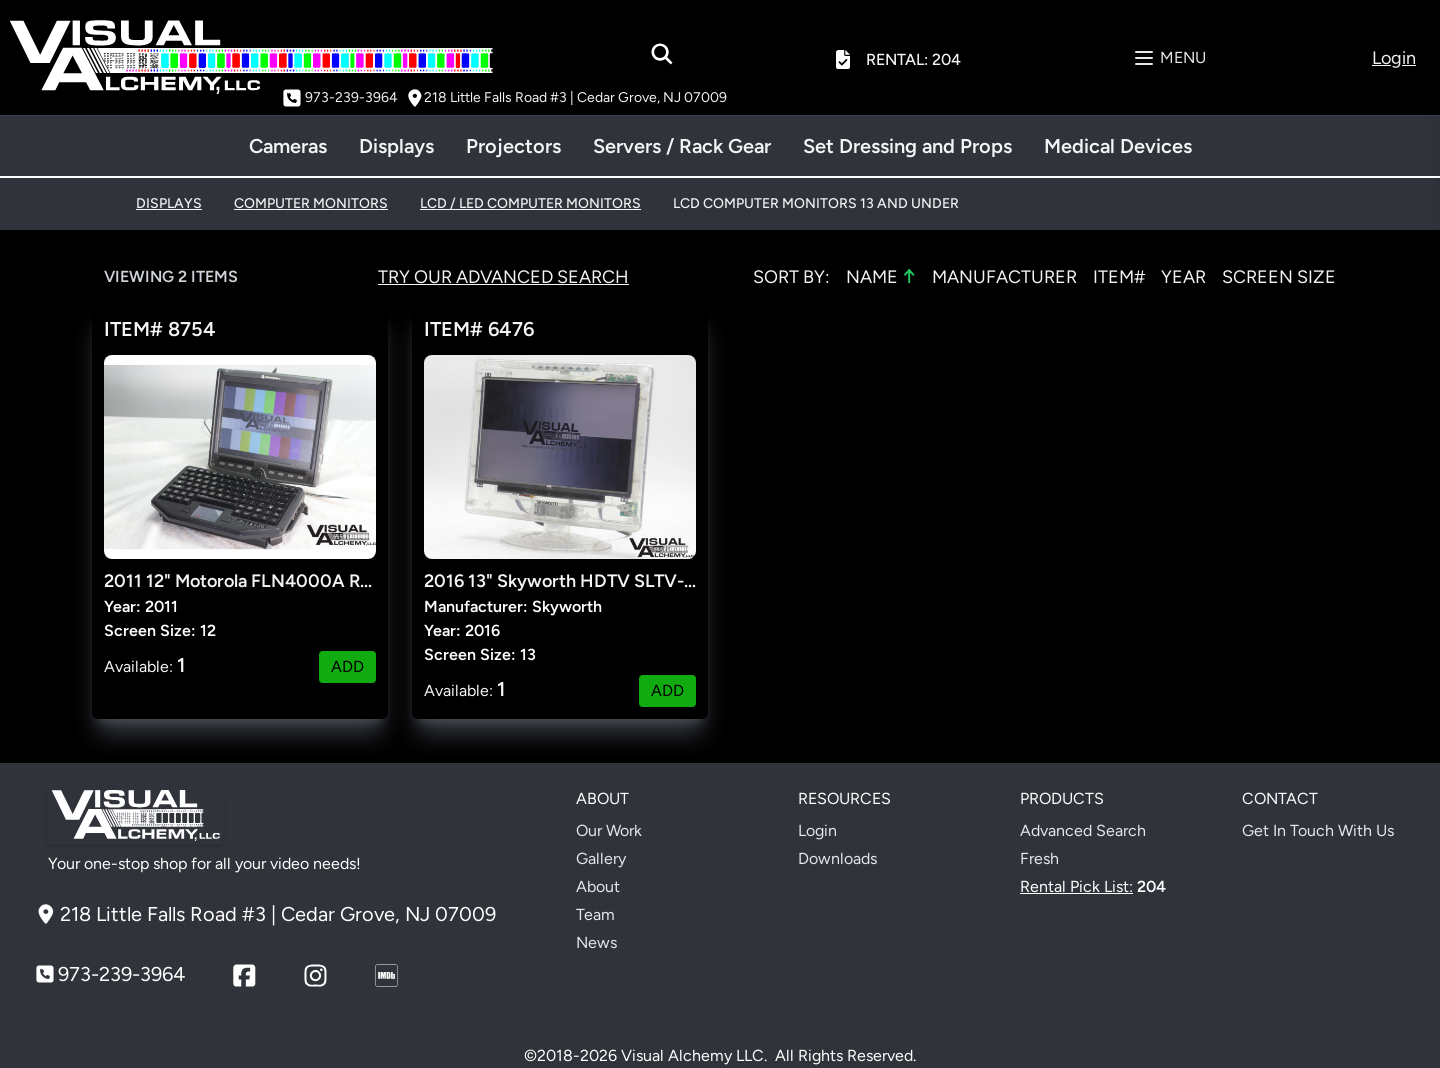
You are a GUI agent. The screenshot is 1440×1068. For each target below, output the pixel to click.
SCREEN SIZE (1279, 277)
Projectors (513, 146)
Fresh (1039, 858)
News (596, 942)
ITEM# (1119, 277)
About (598, 886)
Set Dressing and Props (907, 146)
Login (817, 830)
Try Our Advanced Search (503, 277)
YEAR (1183, 277)
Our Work (609, 830)
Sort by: (791, 277)
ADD (347, 666)
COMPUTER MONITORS (311, 203)
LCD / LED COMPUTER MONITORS (530, 203)
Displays (396, 146)
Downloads (837, 858)
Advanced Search (1083, 830)
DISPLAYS (169, 203)
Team (595, 914)
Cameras (288, 146)
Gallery (601, 858)
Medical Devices (1118, 146)
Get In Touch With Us (1318, 830)
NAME (881, 276)
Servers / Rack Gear (682, 146)
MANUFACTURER (1004, 277)
